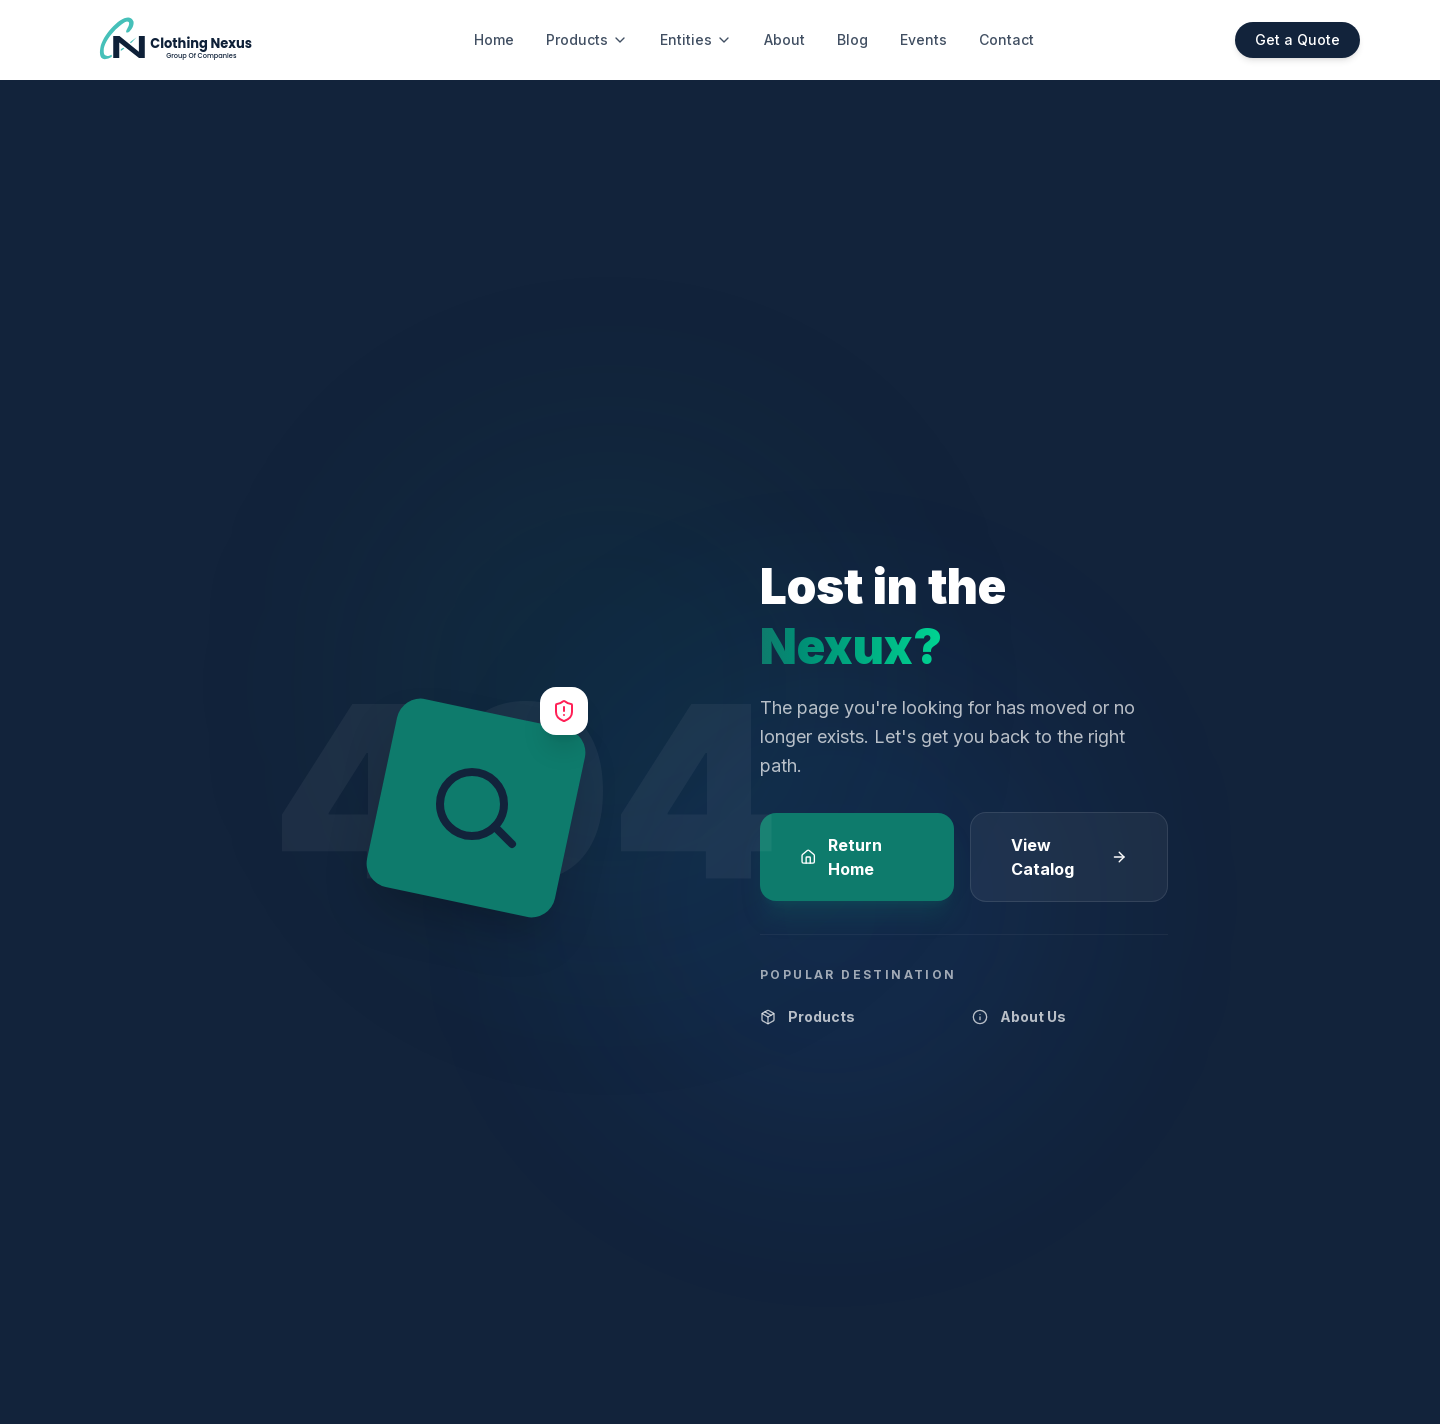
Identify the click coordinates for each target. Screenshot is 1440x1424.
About (784, 39)
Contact (1006, 39)
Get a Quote (1297, 39)
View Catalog (1069, 857)
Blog (852, 39)
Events (923, 39)
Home (494, 39)
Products (587, 39)
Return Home (841, 857)
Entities (696, 39)
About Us (1019, 1016)
